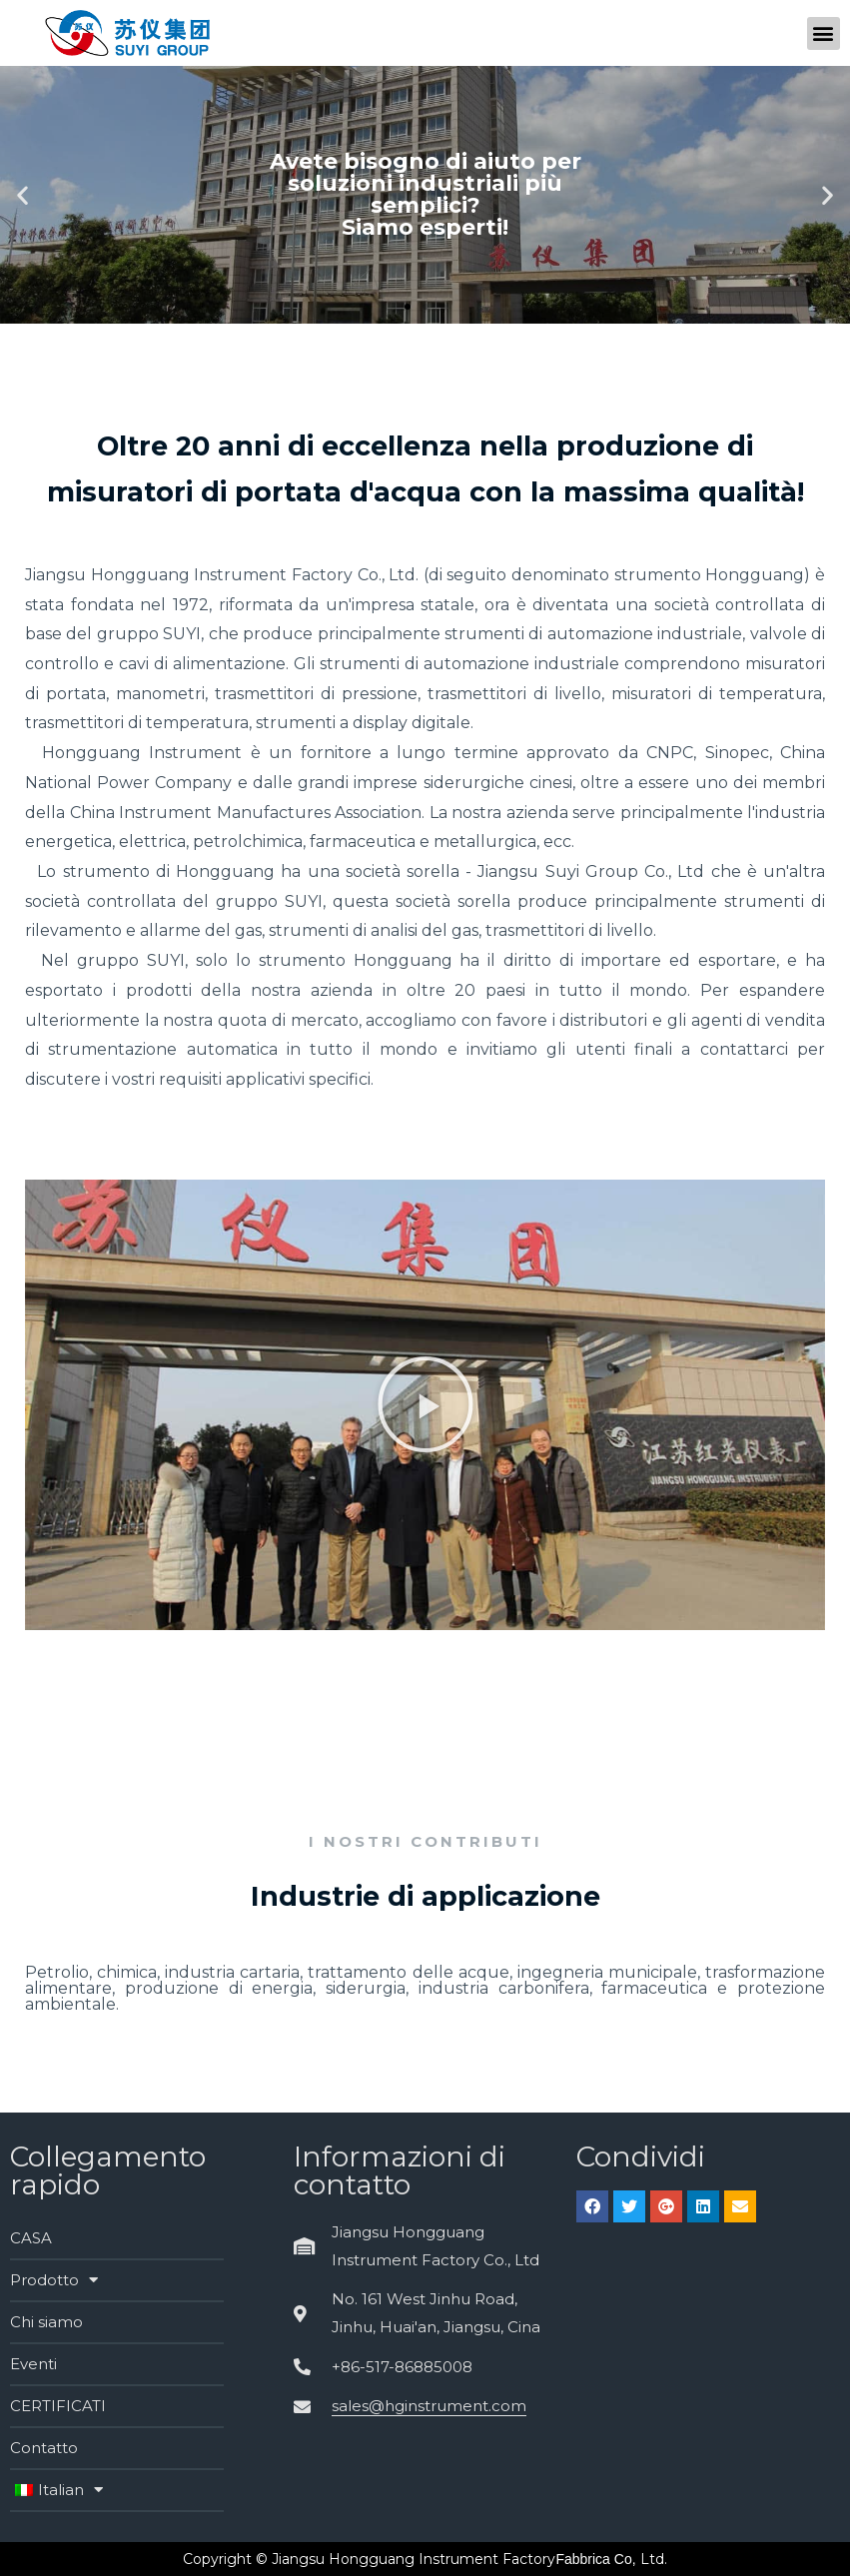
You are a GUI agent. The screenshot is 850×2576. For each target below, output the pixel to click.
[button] (823, 33)
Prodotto (54, 2279)
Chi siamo (46, 2321)
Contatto (44, 2447)
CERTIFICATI (58, 2405)
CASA (31, 2237)
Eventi (33, 2363)
